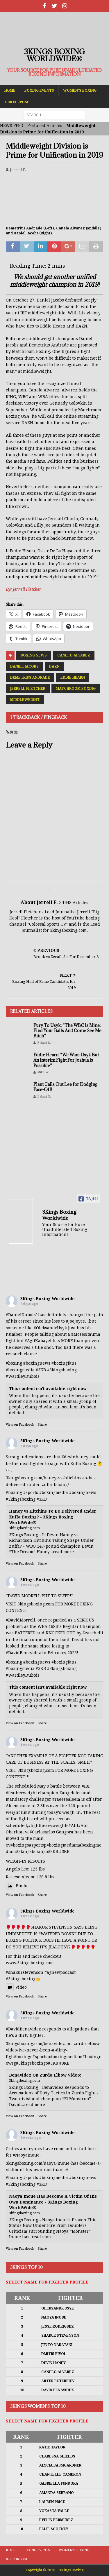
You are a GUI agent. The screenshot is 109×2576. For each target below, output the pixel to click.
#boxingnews (82, 1492)
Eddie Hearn (72, 677)
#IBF (86, 1786)
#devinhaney (75, 1457)
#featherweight (21, 1793)
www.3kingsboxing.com (30, 1962)
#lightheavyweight (47, 1825)
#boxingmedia (53, 1492)
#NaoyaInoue (26, 2155)
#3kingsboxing (62, 1370)
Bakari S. (44, 1043)
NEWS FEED (11, 125)
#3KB (41, 1370)
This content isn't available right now (48, 1388)
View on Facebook (20, 1425)
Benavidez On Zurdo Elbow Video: (45, 2075)
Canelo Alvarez (73, 655)
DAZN (54, 666)
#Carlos (37, 1832)
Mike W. (43, 1072)
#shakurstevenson (24, 1972)
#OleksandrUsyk (50, 1328)
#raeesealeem (66, 1799)
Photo (16, 1885)
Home (9, 90)
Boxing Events (39, 90)
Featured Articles (44, 125)
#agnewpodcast (60, 1972)
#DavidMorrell (20, 1620)
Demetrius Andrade (30, 677)
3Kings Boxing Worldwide (47, 1298)
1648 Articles (75, 902)
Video (16, 1987)
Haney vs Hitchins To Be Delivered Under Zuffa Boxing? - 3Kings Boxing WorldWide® (52, 1517)
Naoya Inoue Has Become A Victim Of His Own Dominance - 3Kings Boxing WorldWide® (53, 2202)
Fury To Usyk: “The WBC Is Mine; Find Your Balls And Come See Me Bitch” (67, 1031)
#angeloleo (71, 1793)
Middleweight (25, 700)
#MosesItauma (85, 1334)
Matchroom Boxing (76, 689)
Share (42, 1425)
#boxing (14, 1363)
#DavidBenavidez (23, 1652)
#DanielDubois (21, 1314)
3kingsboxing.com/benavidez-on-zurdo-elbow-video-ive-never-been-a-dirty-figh (53, 2050)
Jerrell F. (18, 170)
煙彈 (14, 732)
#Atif (73, 1825)
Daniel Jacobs (24, 666)
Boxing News (34, 655)
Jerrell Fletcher (27, 689)
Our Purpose (17, 102)
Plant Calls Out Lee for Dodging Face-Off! (65, 1086)
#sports (30, 1492)
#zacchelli (93, 1633)
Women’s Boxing (80, 90)
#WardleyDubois (23, 1376)
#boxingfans (63, 1662)
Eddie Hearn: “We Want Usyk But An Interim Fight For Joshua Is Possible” (66, 1060)
